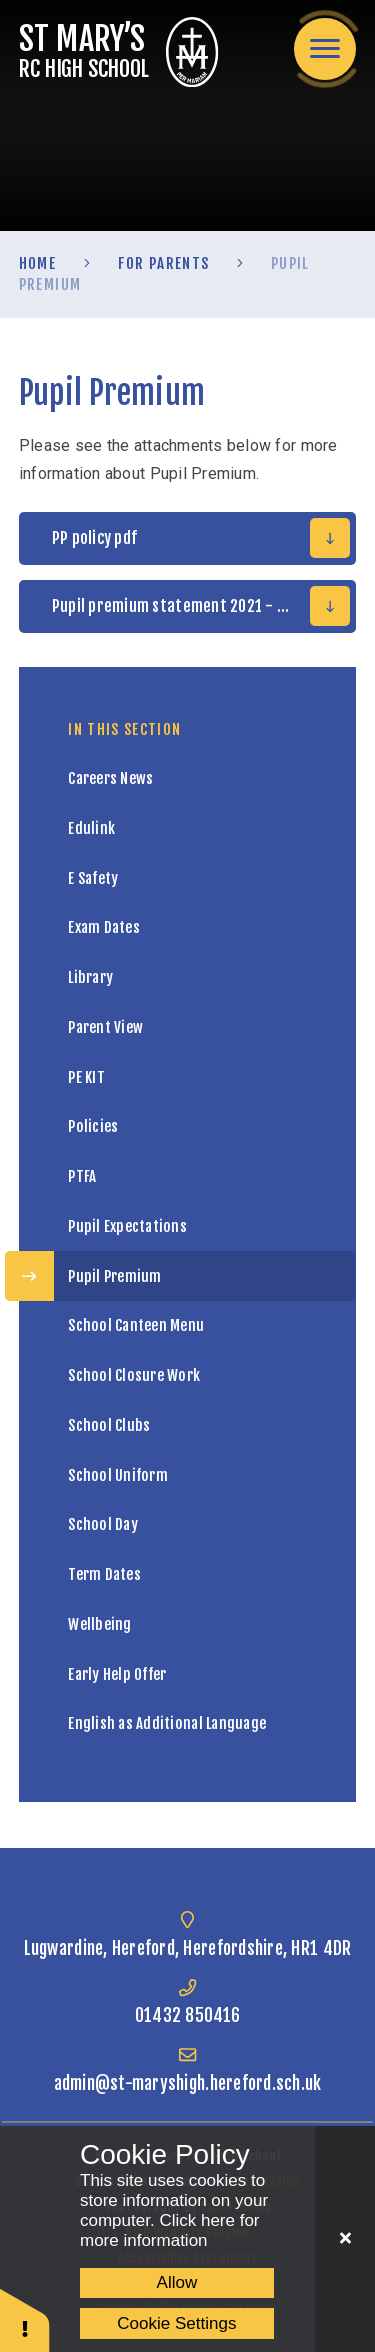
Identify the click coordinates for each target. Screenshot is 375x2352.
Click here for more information (170, 2230)
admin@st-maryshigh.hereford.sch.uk (188, 2083)
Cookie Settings (176, 2323)
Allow (177, 2282)
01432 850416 (187, 2015)
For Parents (164, 263)
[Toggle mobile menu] (325, 49)
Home (37, 263)
